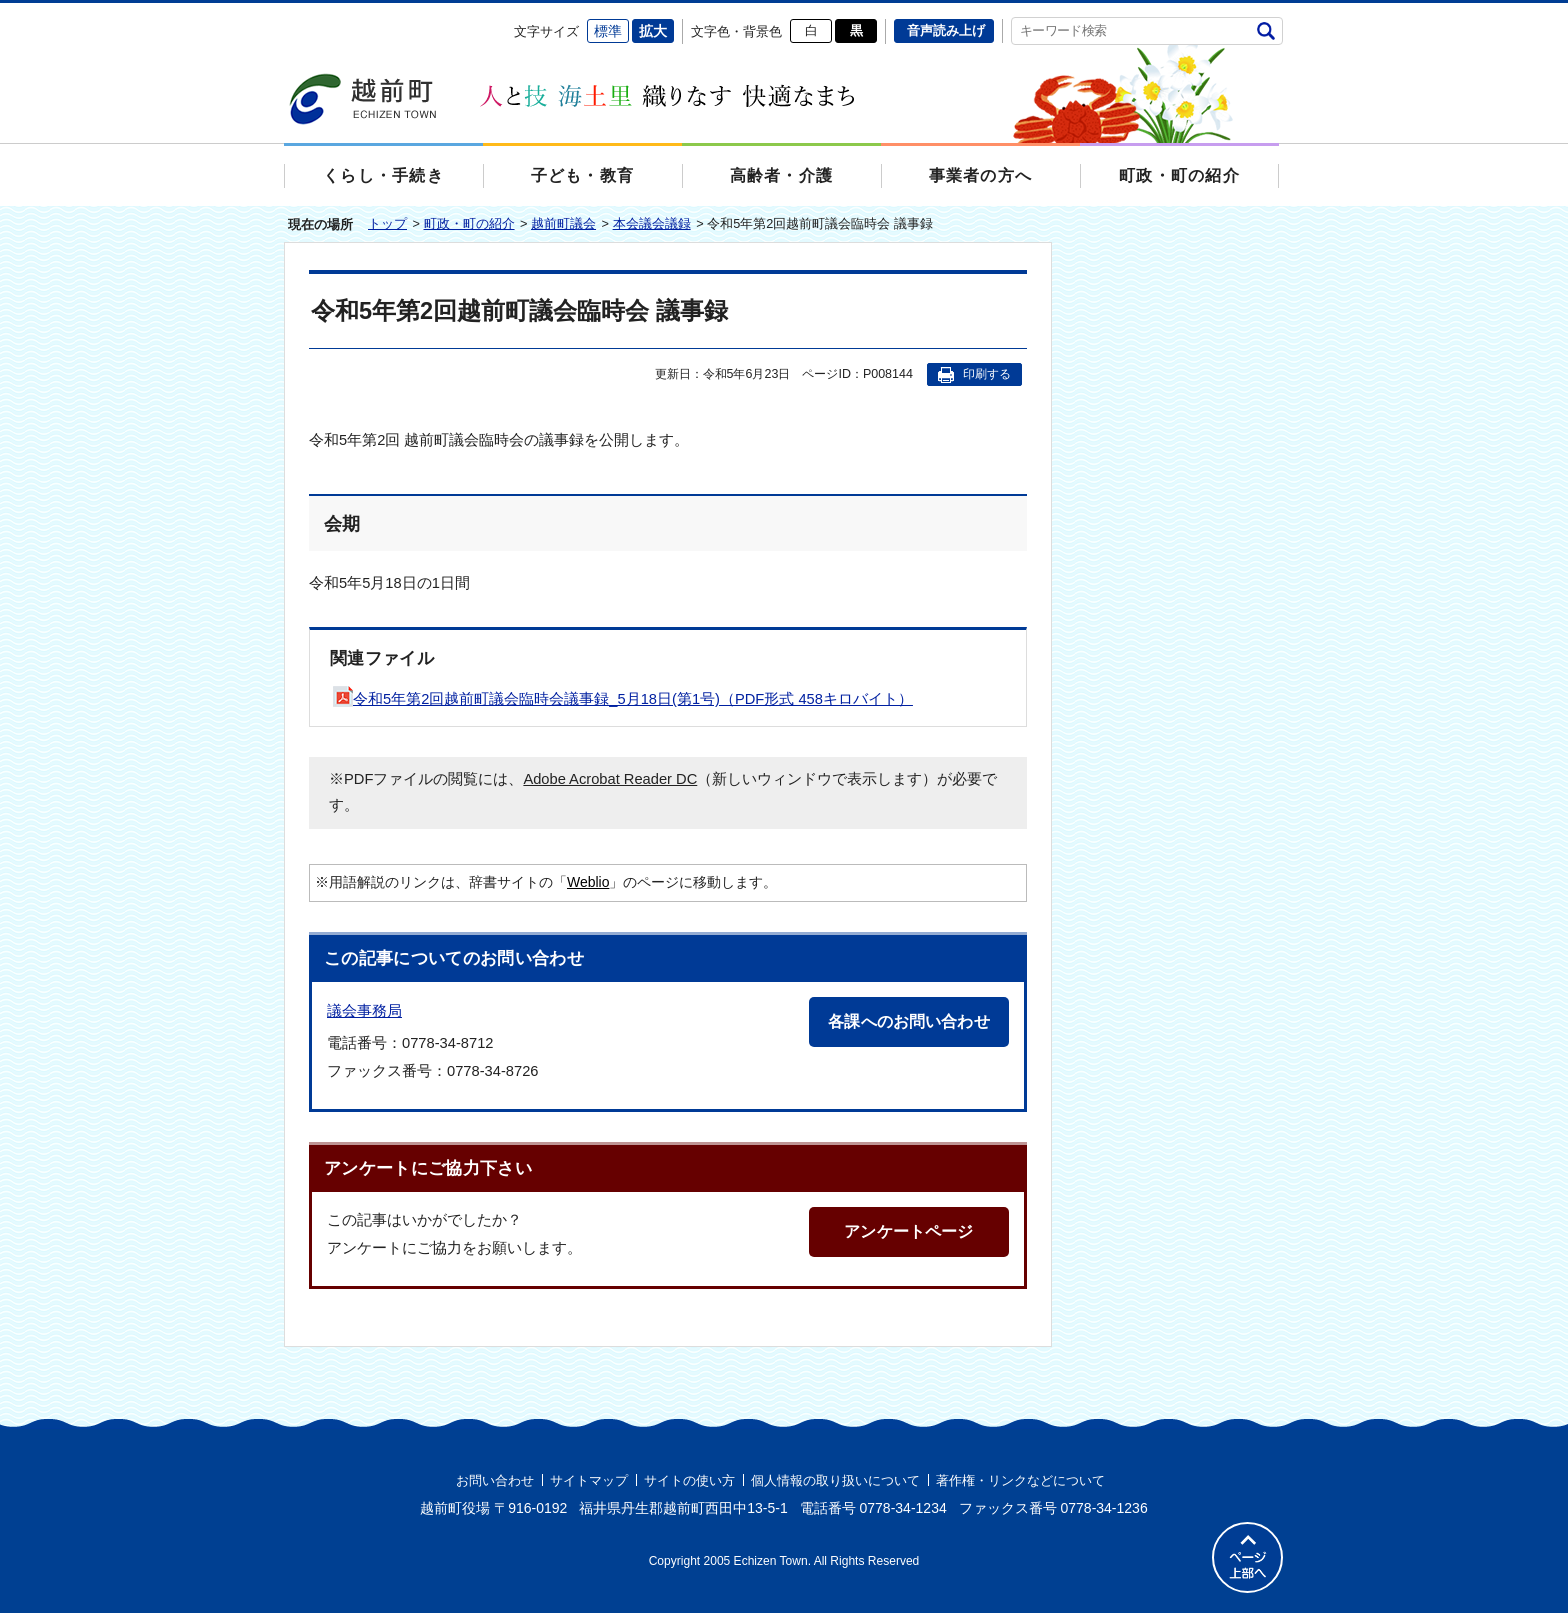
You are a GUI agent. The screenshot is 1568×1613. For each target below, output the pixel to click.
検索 (1265, 30)
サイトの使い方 (689, 1480)
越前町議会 (563, 223)
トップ (387, 223)
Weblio (588, 882)
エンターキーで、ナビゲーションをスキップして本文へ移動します (284, 15)
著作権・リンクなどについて (1020, 1480)
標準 (608, 31)
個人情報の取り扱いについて (835, 1480)
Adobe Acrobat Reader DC (610, 779)
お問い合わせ (495, 1480)
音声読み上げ (946, 30)
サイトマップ (589, 1480)
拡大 (653, 31)
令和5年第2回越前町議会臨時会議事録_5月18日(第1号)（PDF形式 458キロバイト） (623, 699)
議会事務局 (364, 1010)
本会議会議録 (652, 223)
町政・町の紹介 (469, 223)
